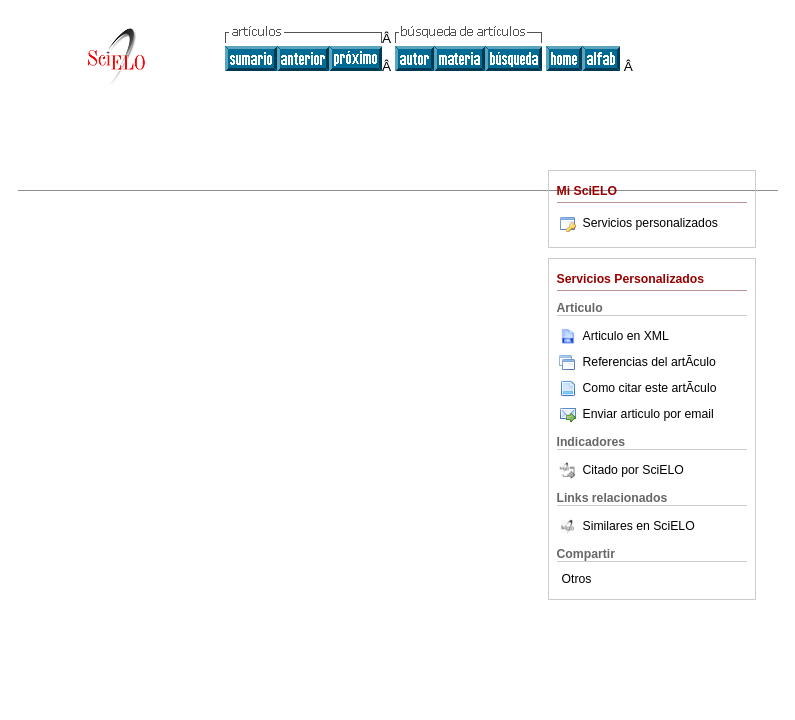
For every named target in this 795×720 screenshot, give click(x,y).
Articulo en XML (613, 336)
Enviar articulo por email (635, 414)
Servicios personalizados (637, 223)
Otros (577, 579)
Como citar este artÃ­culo (650, 388)
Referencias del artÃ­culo (636, 362)
